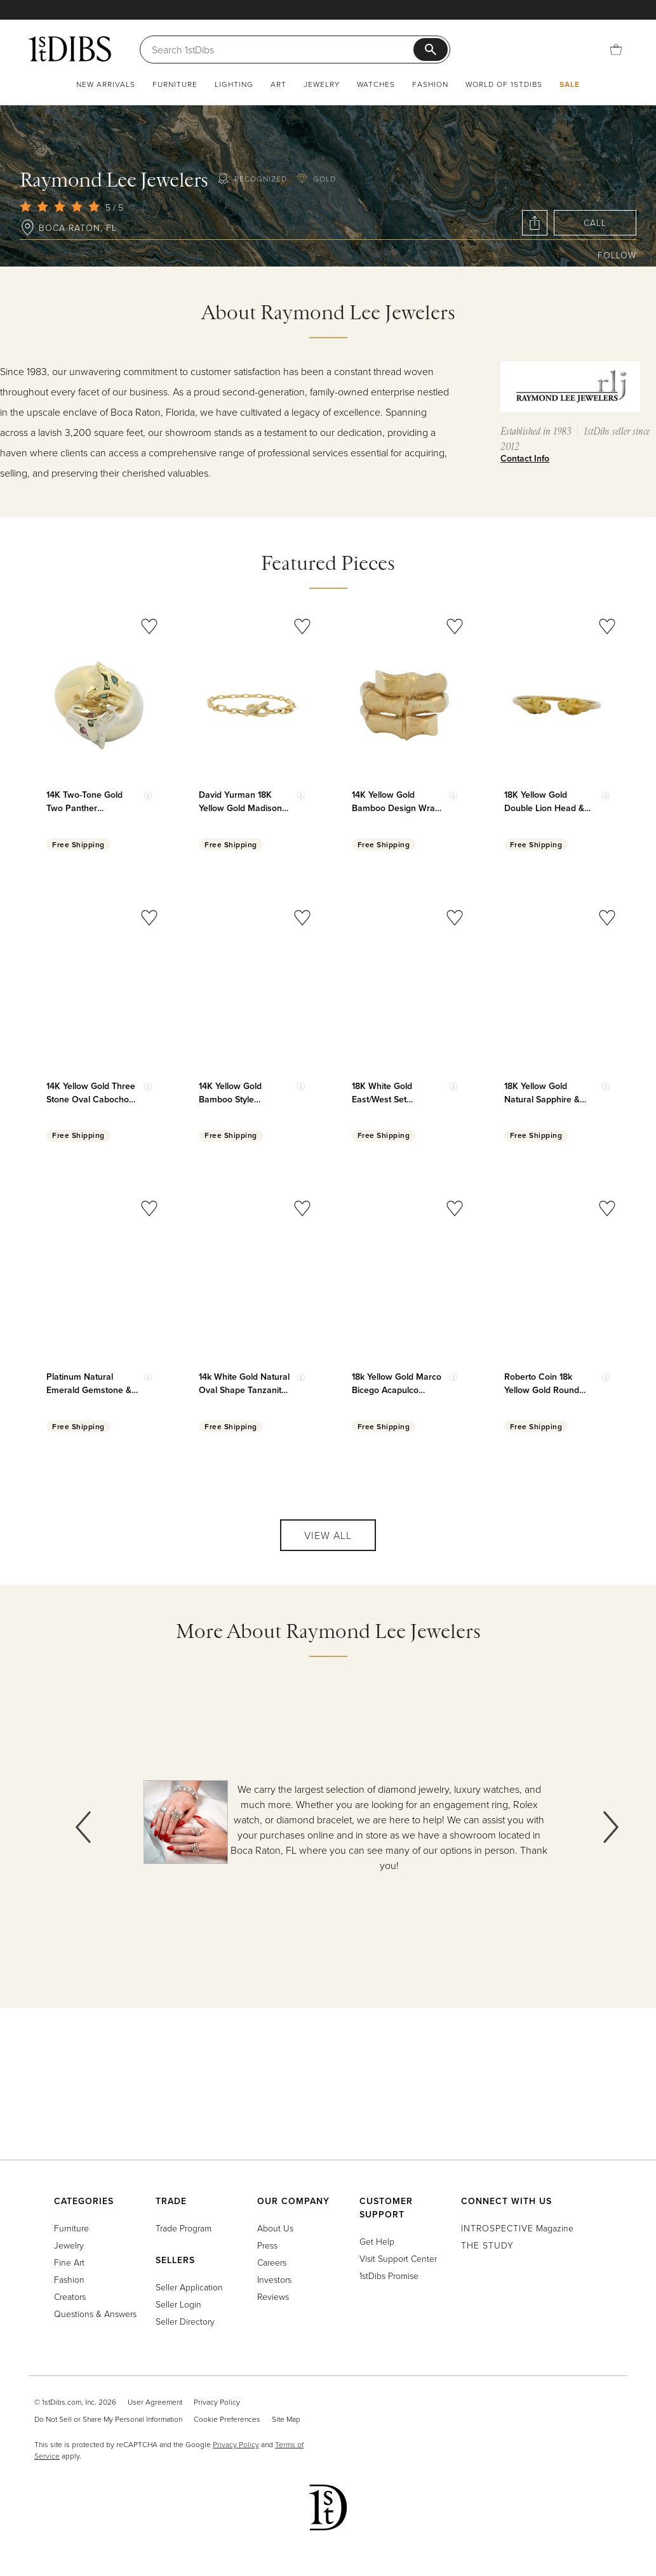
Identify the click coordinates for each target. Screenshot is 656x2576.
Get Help (376, 2241)
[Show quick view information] (148, 795)
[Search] (282, 49)
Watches (376, 84)
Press (267, 2245)
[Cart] (616, 49)
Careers (271, 2262)
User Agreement (155, 2401)
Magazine (517, 2228)
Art (278, 84)
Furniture (174, 84)
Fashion (430, 84)
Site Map (286, 2419)
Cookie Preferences (227, 2419)
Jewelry (322, 84)
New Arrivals (105, 84)
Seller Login (178, 2304)
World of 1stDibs (503, 84)
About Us (275, 2228)
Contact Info (524, 458)
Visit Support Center (398, 2258)
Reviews (273, 2296)
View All (328, 1535)
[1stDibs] (70, 49)
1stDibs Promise (388, 2275)
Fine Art (69, 2262)
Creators (70, 2296)
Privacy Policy (217, 2401)
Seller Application (189, 2287)
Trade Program (183, 2228)
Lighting (234, 84)
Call (595, 222)
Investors (274, 2279)
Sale (569, 84)
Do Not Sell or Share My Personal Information (108, 2419)
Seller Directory (185, 2321)
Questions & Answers (95, 2314)
